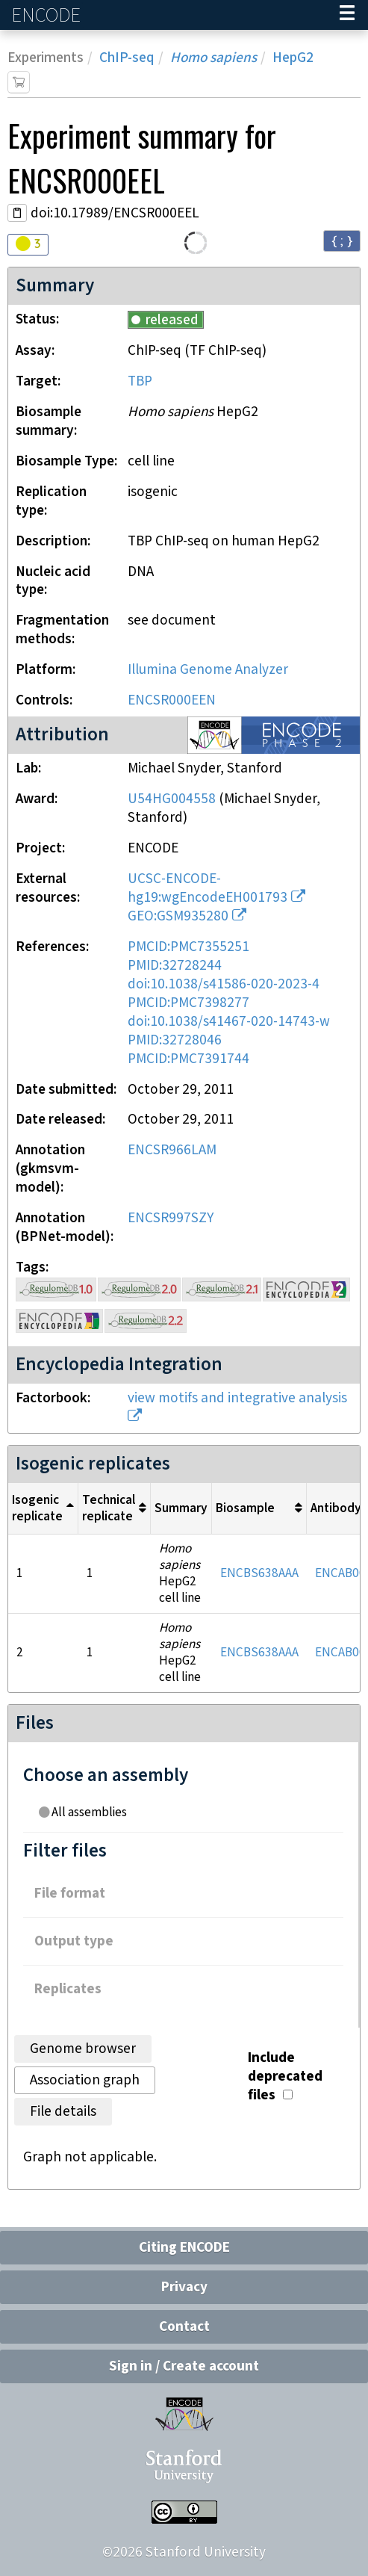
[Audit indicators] (28, 245)
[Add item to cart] (18, 82)
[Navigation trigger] (347, 15)
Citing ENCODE (184, 2247)
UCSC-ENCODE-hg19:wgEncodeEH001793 (207, 888)
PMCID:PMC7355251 (188, 947)
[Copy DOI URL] (17, 213)
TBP (140, 381)
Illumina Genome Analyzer (208, 669)
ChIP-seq (127, 58)
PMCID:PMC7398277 (188, 1003)
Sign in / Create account (184, 2366)
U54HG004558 (172, 799)
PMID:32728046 (175, 1040)
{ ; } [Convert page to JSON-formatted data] (341, 240)
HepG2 (293, 58)
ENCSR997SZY (170, 1218)
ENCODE (47, 15)
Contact (184, 2327)
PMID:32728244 (175, 965)
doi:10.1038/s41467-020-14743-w (229, 1021)
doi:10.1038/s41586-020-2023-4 (223, 984)
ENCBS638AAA (259, 1573)
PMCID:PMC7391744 (188, 1059)
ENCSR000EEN (172, 700)
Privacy (184, 2287)
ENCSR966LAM (172, 1150)
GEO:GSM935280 (178, 916)
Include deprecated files (285, 2077)
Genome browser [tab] (83, 2049)
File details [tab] (63, 2111)
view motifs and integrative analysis (237, 1398)
